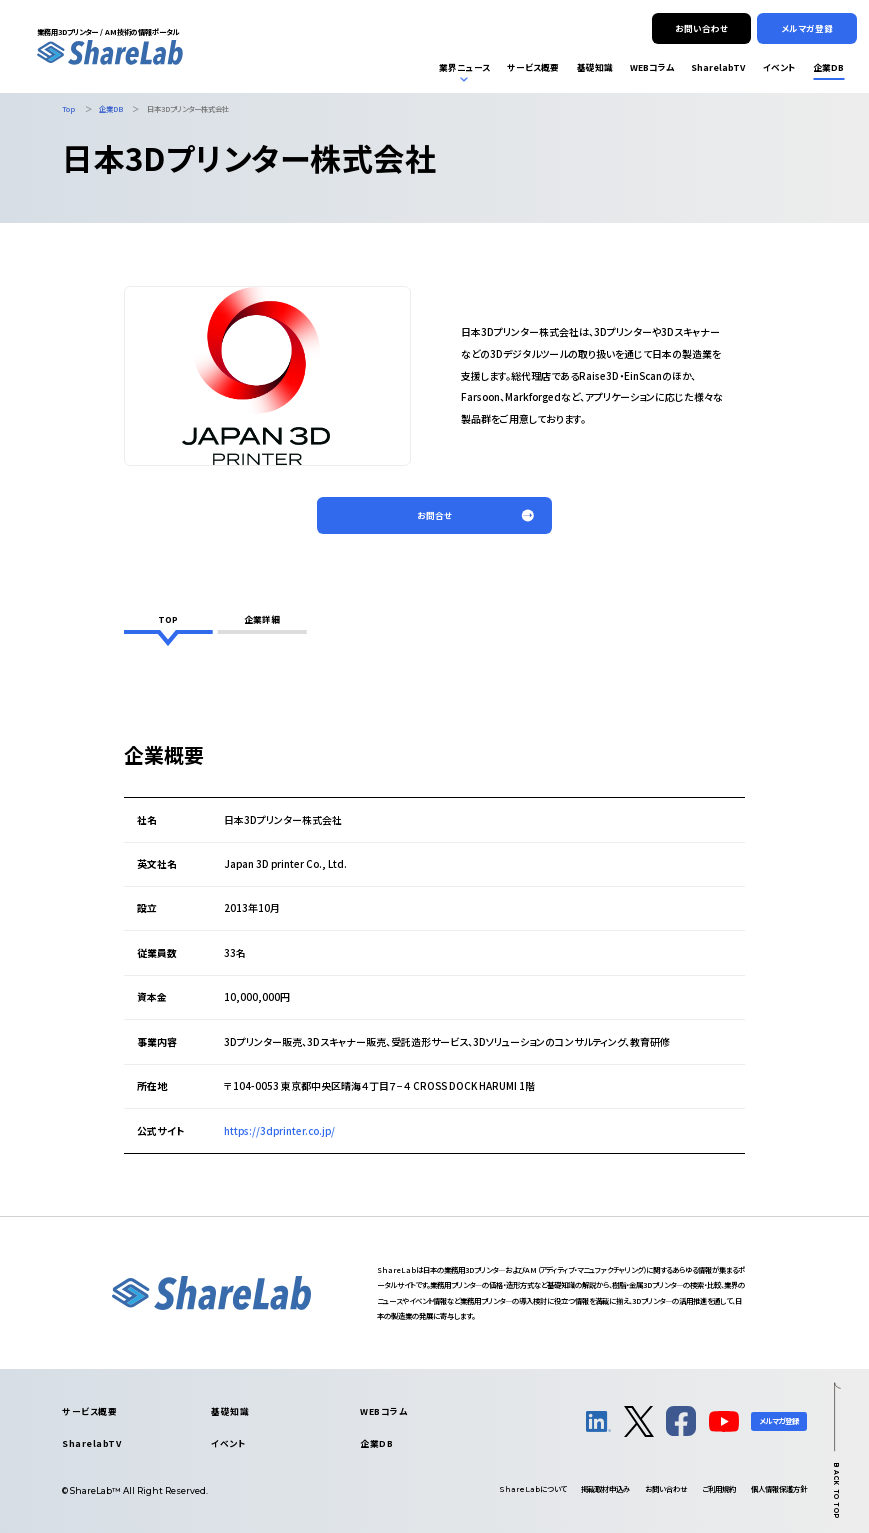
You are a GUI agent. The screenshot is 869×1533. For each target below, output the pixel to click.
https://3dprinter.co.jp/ (279, 1130)
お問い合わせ (666, 1488)
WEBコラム (383, 1411)
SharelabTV (91, 1443)
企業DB (376, 1443)
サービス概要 (89, 1411)
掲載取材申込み (605, 1488)
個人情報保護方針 (779, 1488)
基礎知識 (230, 1411)
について (532, 1488)
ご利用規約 (719, 1488)
